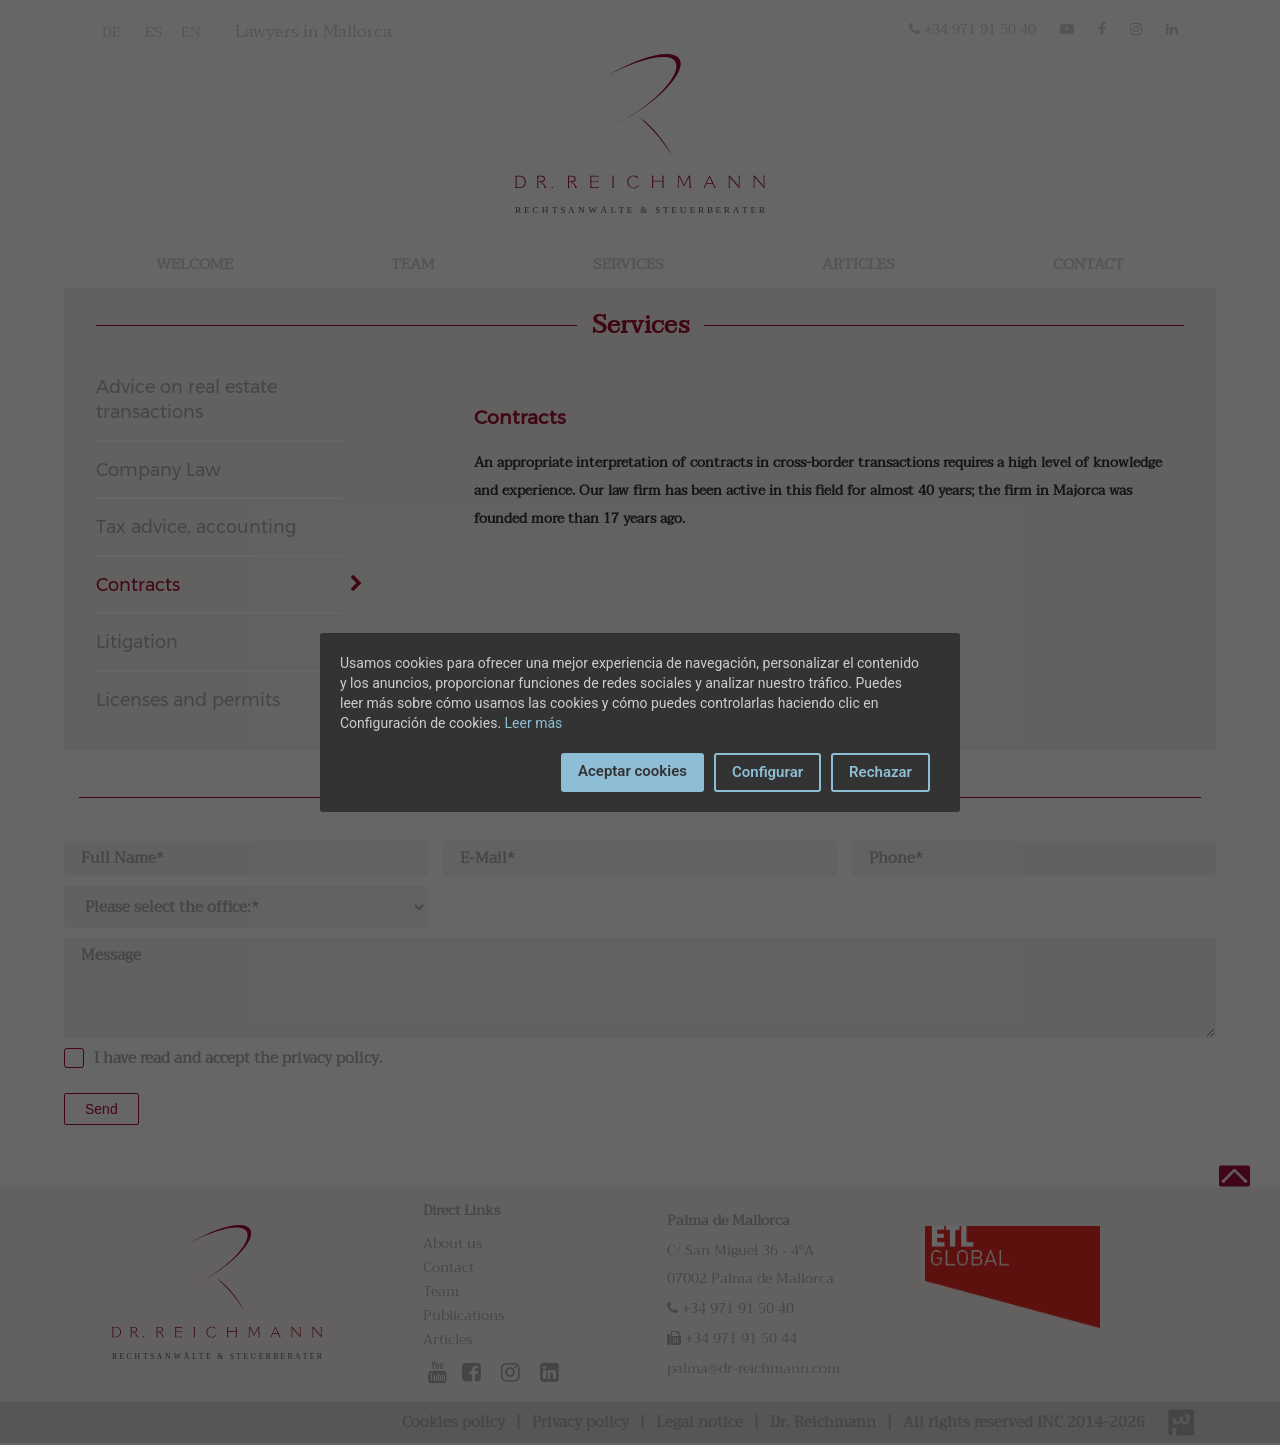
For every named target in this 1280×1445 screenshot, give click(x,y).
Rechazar (880, 772)
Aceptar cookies (632, 771)
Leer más (534, 723)
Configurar (767, 772)
